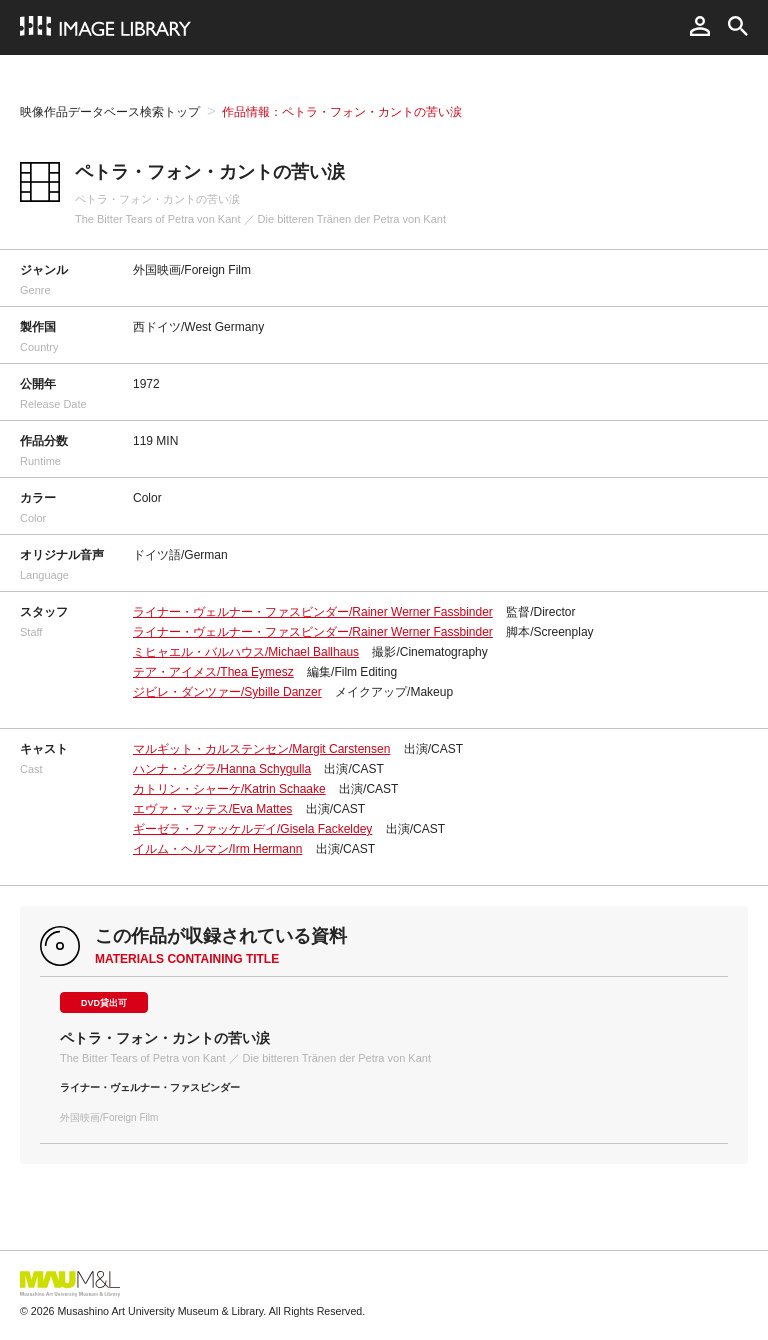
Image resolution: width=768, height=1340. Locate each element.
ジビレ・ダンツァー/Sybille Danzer (227, 692)
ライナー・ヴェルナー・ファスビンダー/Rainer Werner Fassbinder (313, 612)
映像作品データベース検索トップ (110, 112)
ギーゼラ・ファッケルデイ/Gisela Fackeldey (252, 829)
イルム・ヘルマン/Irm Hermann (217, 849)
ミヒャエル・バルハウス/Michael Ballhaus (246, 652)
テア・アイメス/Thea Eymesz (213, 672)
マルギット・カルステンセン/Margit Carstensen (261, 749)
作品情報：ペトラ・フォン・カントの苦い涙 (342, 112)
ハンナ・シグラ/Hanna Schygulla (222, 769)
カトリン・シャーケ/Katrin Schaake (229, 789)
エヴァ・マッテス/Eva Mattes (212, 809)
